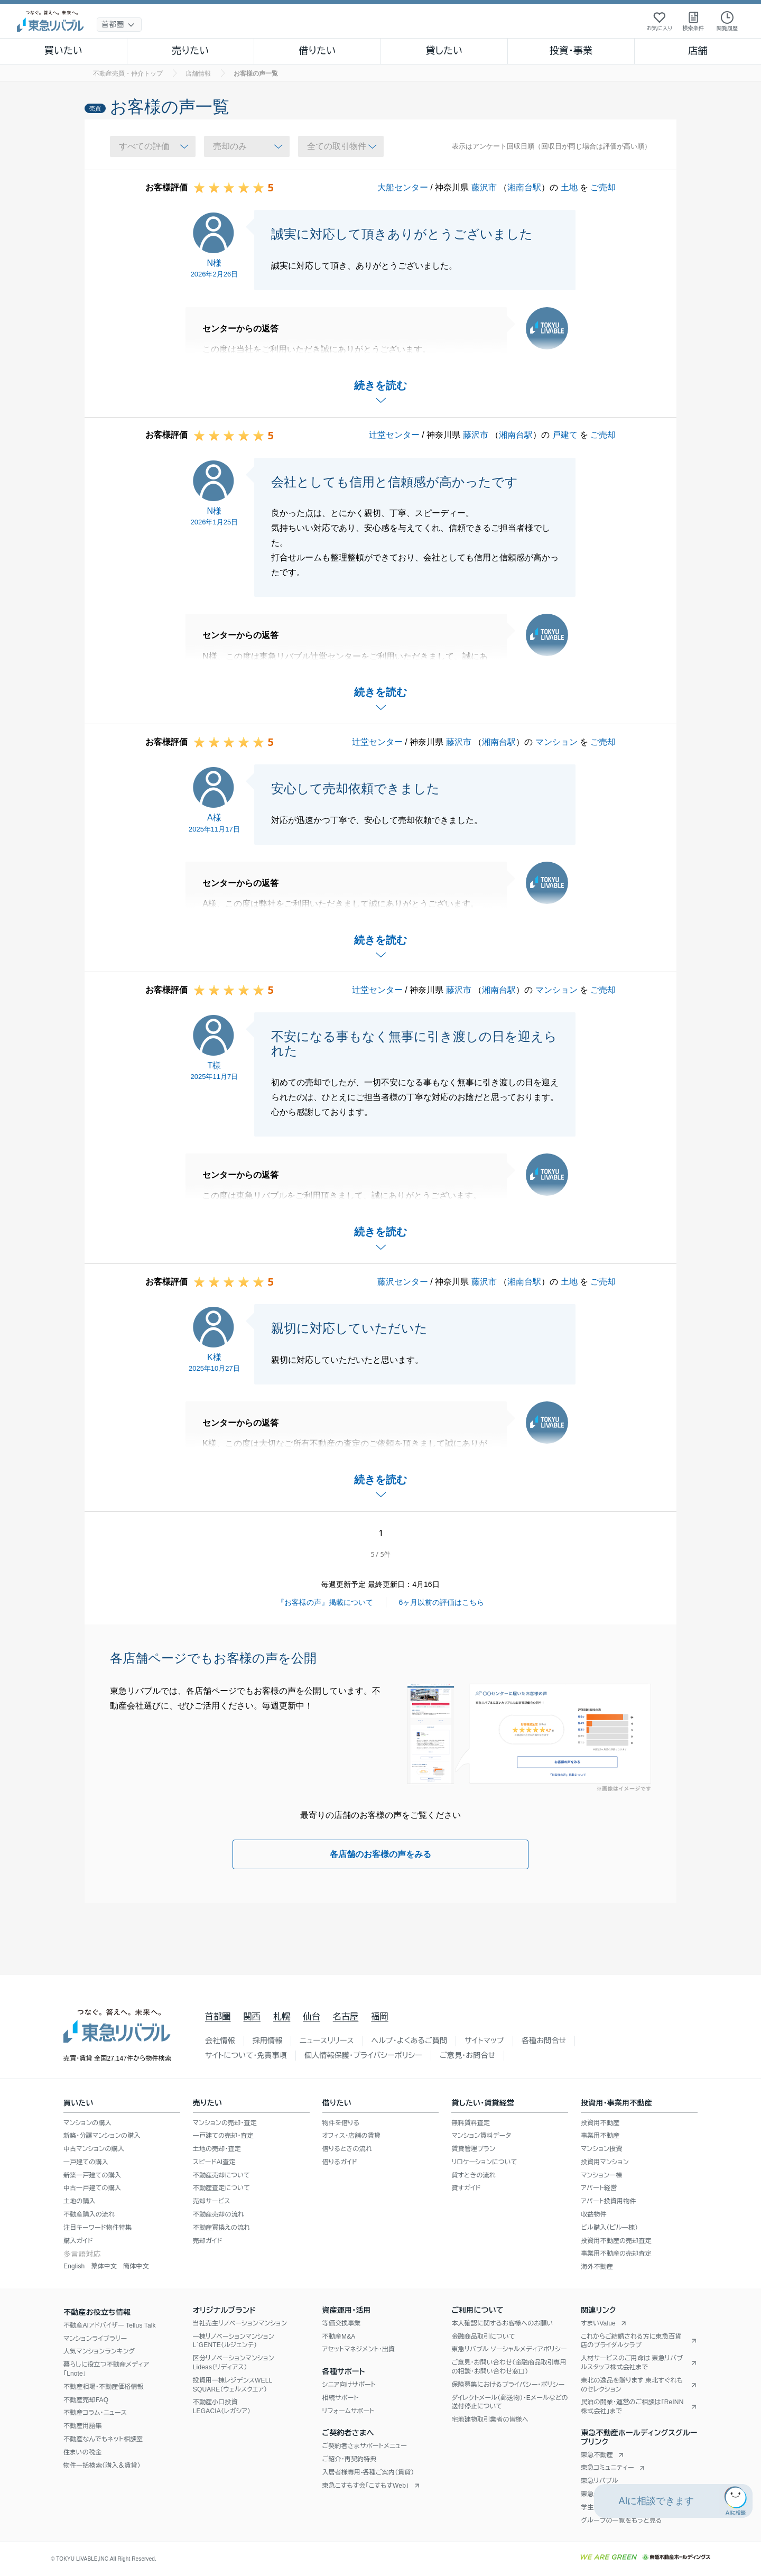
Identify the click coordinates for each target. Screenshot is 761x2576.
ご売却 (603, 187)
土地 (569, 187)
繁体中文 (104, 2266)
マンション (556, 741)
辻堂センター (394, 434)
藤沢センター (402, 1281)
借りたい (317, 50)
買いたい (63, 50)
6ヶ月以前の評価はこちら (442, 1602)
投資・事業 (570, 50)
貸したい (444, 50)
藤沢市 (484, 187)
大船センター (402, 187)
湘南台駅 (524, 187)
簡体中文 (136, 2266)
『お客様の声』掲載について (325, 1602)
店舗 (697, 50)
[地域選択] (119, 24)
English (74, 2266)
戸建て (565, 434)
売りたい (190, 50)
